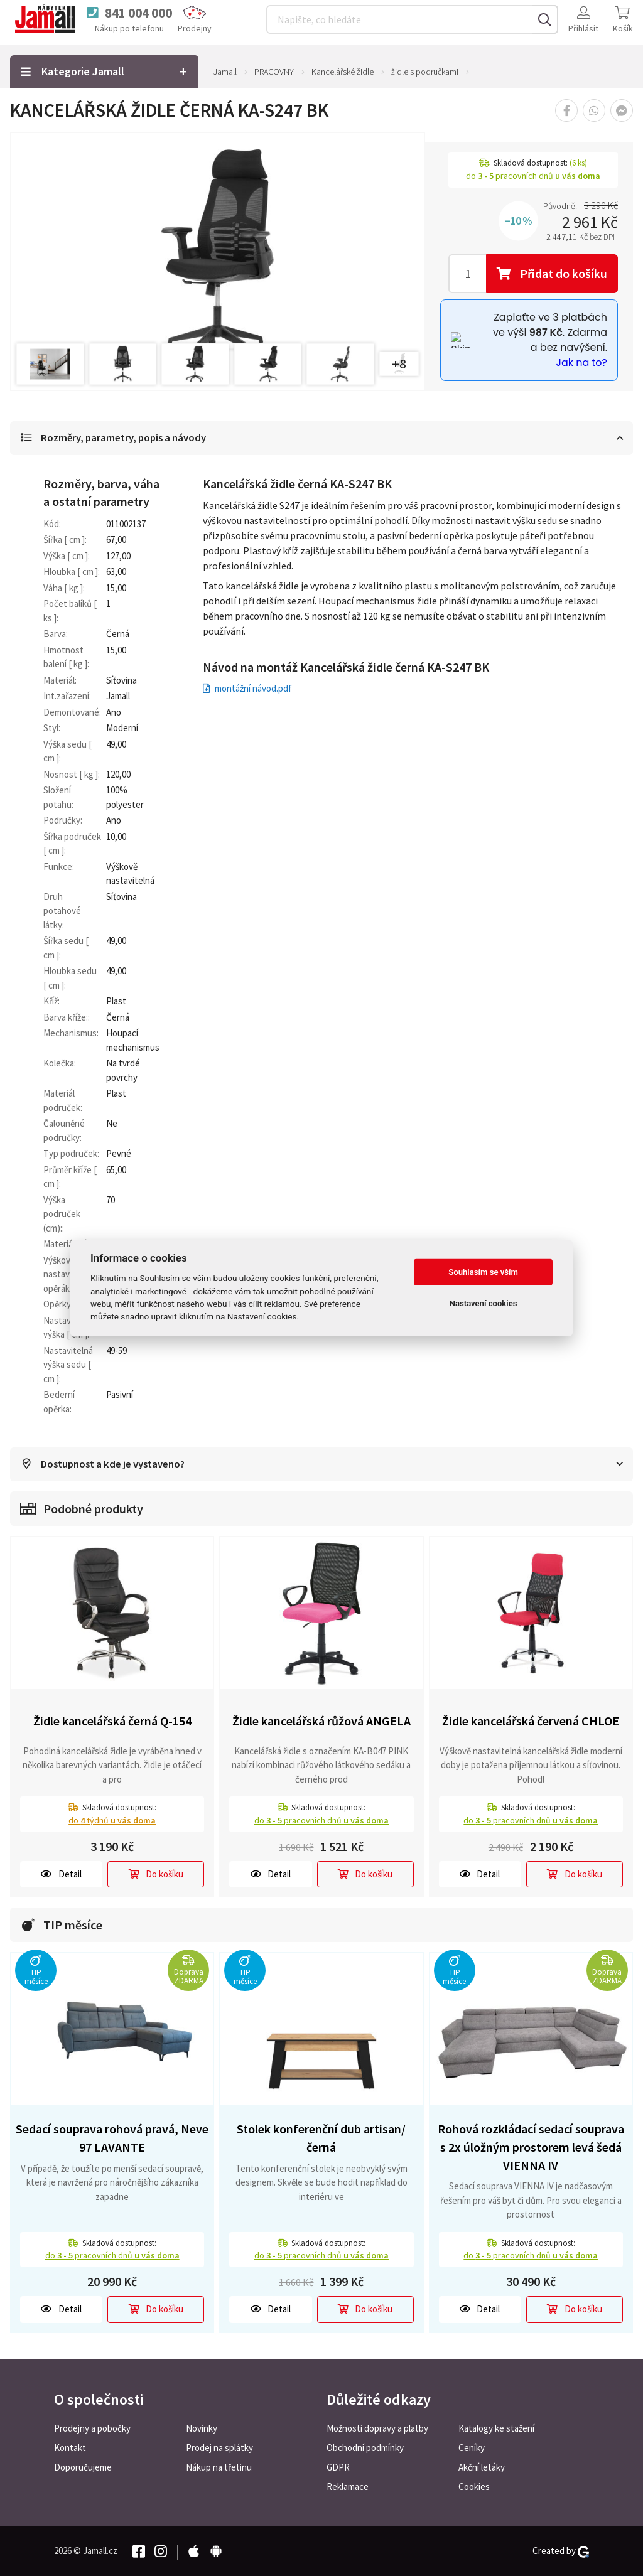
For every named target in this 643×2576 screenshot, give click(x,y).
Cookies (474, 2487)
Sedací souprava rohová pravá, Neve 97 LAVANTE (112, 2139)
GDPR (338, 2467)
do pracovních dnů (321, 1821)
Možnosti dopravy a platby (377, 2428)
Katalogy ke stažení (496, 2428)
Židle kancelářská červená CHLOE (530, 1722)
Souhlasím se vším (483, 1272)
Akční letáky (481, 2467)
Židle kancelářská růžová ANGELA (321, 1722)
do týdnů (112, 1821)
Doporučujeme (83, 2467)
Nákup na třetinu (219, 2467)
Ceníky (471, 2448)
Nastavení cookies (483, 1303)
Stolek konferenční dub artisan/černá (321, 2139)
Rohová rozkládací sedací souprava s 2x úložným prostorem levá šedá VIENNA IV (531, 2148)
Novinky (201, 2428)
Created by (560, 2551)
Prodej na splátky (219, 2448)
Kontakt (70, 2448)
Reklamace (348, 2487)
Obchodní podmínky (365, 2448)
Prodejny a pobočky (92, 2428)
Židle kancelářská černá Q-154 (112, 1722)
